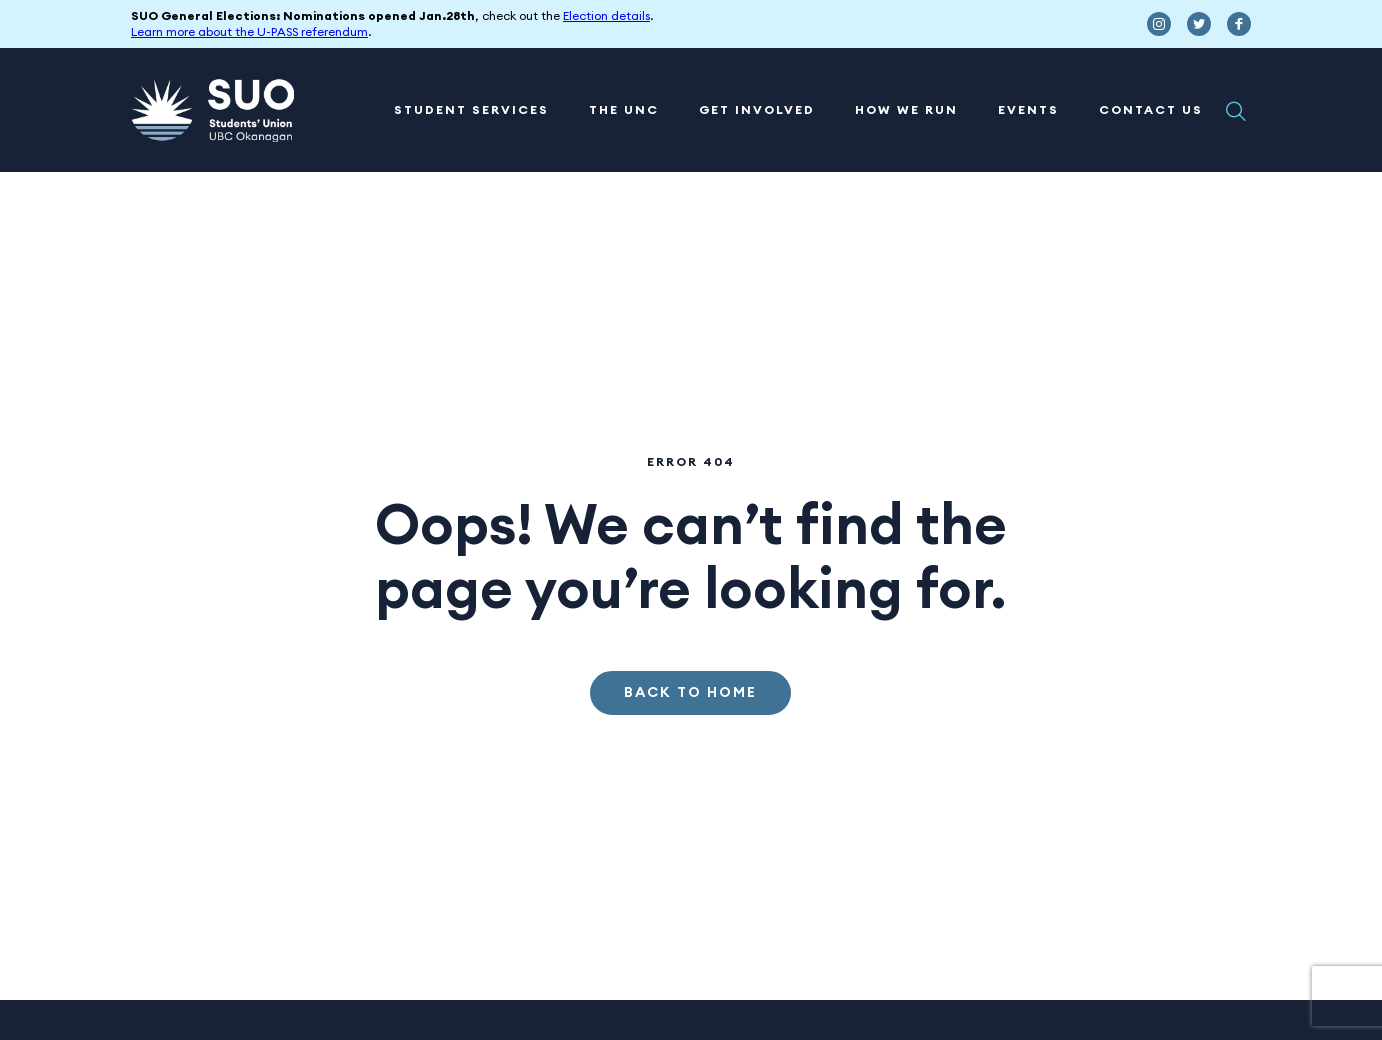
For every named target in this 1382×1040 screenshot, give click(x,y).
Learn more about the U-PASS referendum (249, 32)
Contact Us (1151, 110)
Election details (606, 16)
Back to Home (690, 693)
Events (1028, 110)
